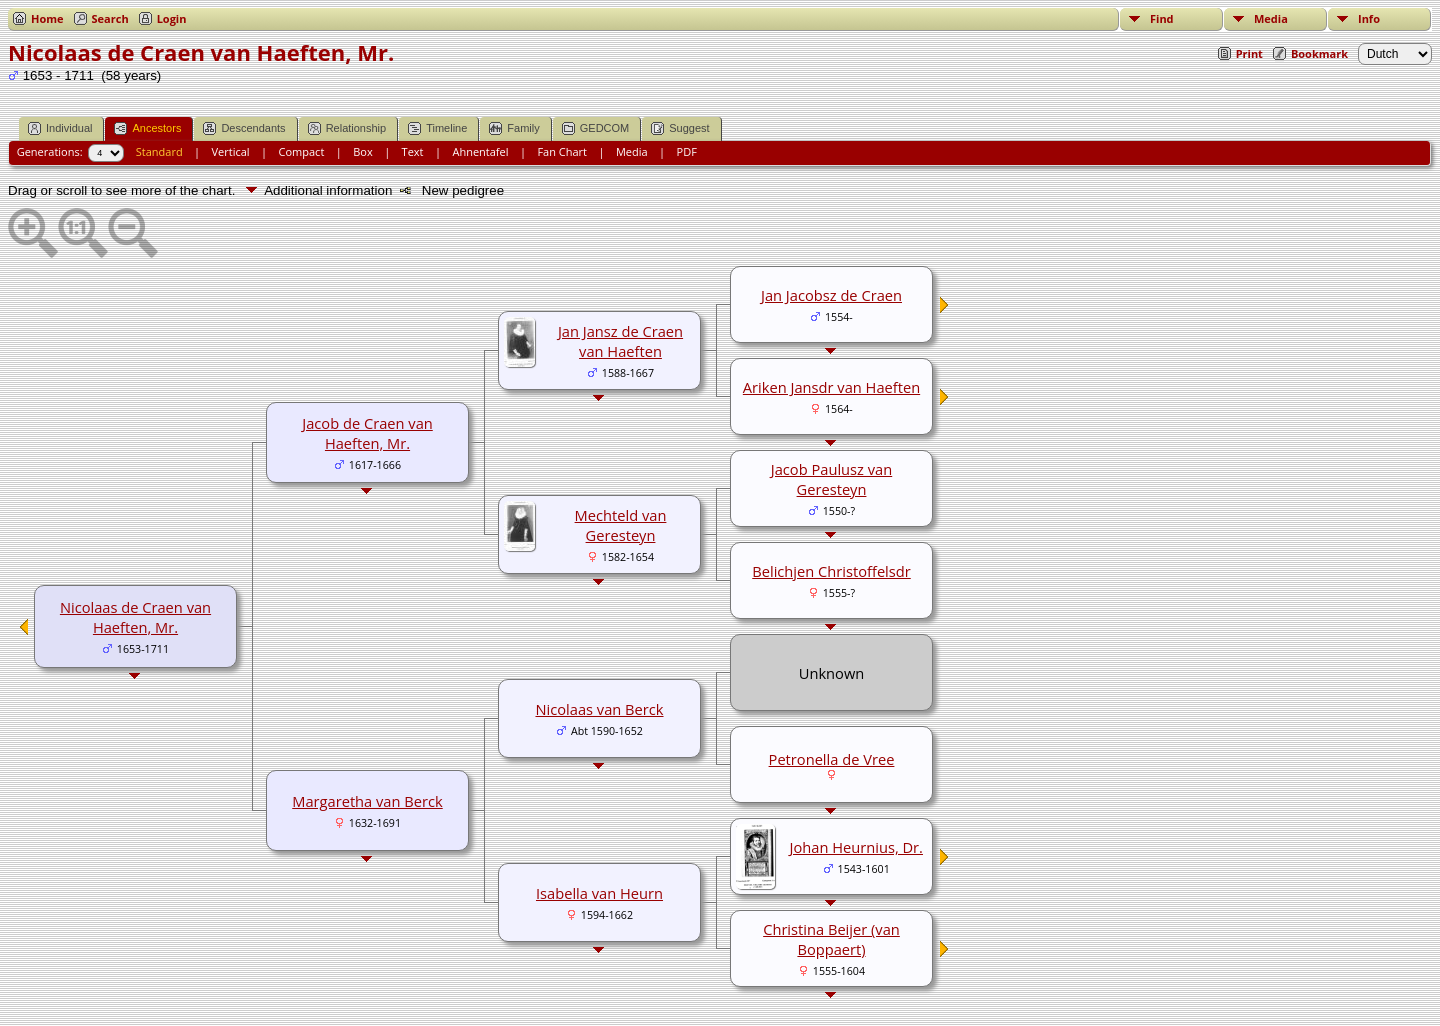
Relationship (347, 128)
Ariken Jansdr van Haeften (831, 387)
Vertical (231, 151)
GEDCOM (596, 128)
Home (47, 18)
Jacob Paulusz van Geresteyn (831, 479)
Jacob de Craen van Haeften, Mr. (367, 433)
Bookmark (1319, 53)
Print (1249, 53)
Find (1162, 18)
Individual (60, 128)
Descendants (244, 128)
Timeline (437, 128)
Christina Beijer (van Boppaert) (831, 939)
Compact (302, 151)
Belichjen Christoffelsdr (831, 571)
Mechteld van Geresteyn (621, 525)
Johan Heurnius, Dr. (856, 847)
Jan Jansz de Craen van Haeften (620, 341)
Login (172, 18)
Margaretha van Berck (367, 801)
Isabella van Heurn (599, 893)
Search (110, 18)
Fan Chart (562, 151)
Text (413, 151)
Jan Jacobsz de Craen (831, 295)
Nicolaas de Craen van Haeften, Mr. (135, 617)
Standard (159, 151)
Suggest (680, 128)
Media (1271, 18)
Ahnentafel (480, 151)
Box (362, 151)
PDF (687, 151)
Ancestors (147, 128)
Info (1369, 18)
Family (514, 128)
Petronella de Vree (832, 759)
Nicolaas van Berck (599, 709)
